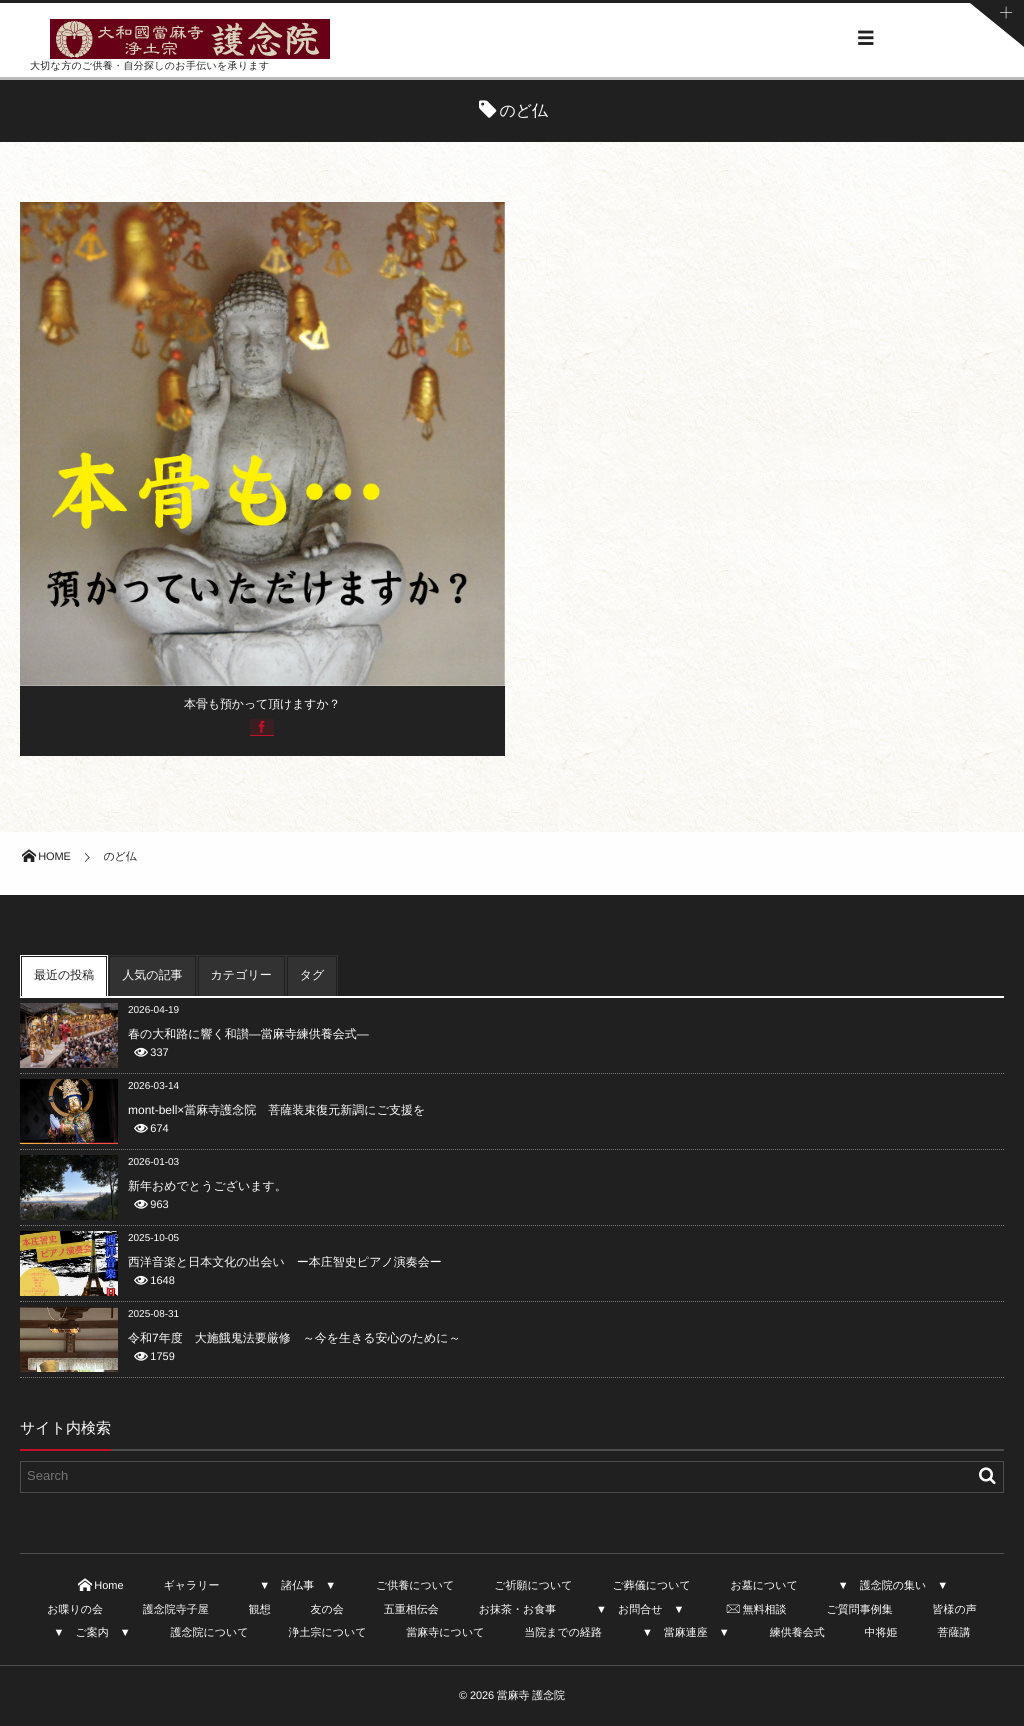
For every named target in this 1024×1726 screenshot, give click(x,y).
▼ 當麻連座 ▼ (686, 1633)
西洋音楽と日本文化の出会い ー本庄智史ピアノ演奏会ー (285, 1262)
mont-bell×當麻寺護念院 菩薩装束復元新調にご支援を (276, 1110)
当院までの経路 (563, 1633)
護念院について (210, 1633)
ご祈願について (533, 1586)
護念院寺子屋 (176, 1610)
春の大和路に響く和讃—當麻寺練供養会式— (248, 1034)
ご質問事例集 (859, 1610)
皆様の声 (955, 1610)
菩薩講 (953, 1633)
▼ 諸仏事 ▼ (297, 1586)
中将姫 (881, 1633)
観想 (260, 1610)
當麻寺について (445, 1633)
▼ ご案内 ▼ (92, 1633)
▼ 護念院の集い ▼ (893, 1586)
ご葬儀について (651, 1586)
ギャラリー (191, 1586)
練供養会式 (797, 1633)
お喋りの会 (75, 1610)
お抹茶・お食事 (518, 1610)
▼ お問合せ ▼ (640, 1610)
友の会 (327, 1610)
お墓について (764, 1586)
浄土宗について (327, 1633)
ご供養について (415, 1586)
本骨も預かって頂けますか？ (262, 704)
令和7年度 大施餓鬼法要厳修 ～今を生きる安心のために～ (294, 1338)
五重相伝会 (411, 1610)
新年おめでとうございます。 (207, 1186)
